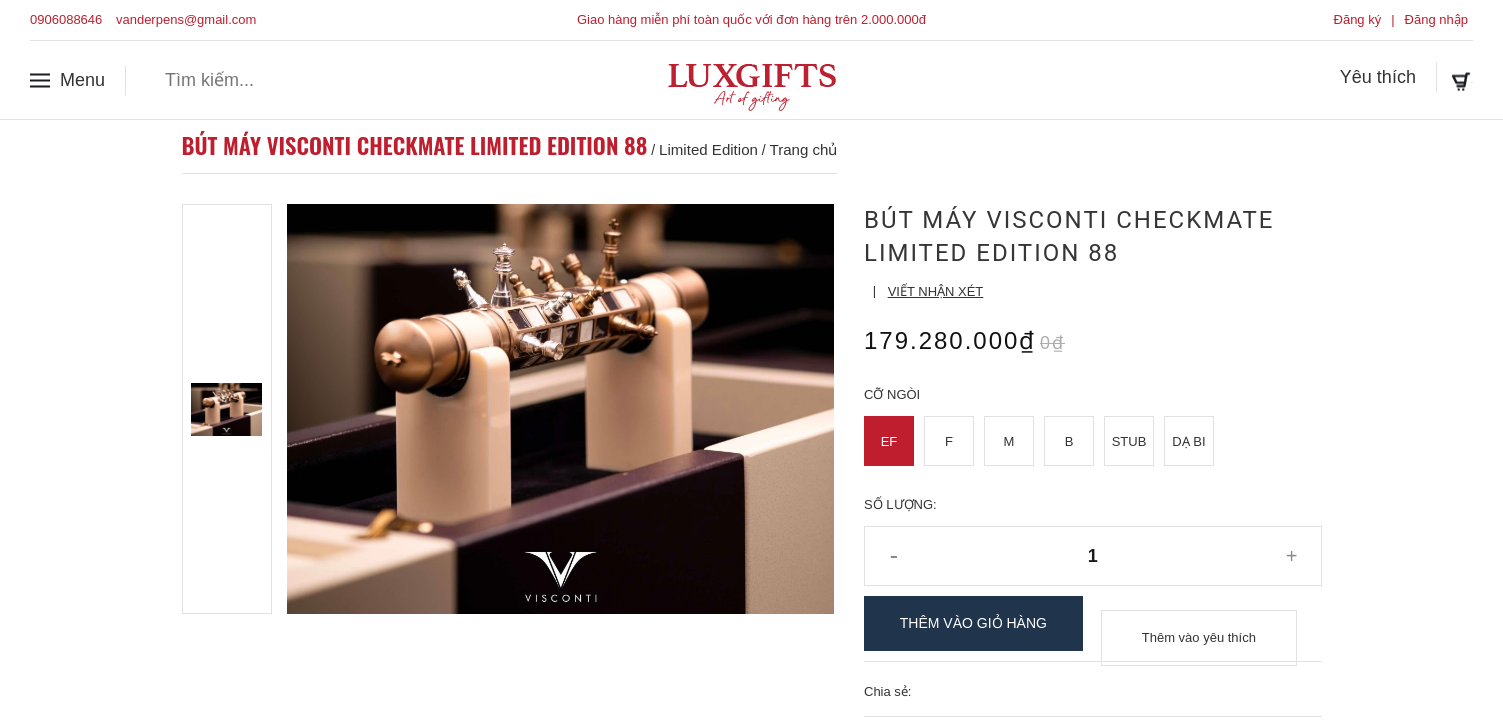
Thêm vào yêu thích (1199, 623)
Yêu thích (1284, 79)
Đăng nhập (1436, 19)
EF (889, 441)
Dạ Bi (1188, 441)
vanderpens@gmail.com (186, 19)
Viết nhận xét (936, 291)
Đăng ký (1358, 19)
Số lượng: (900, 504)
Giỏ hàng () (1415, 79)
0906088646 (66, 19)
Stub (1129, 441)
